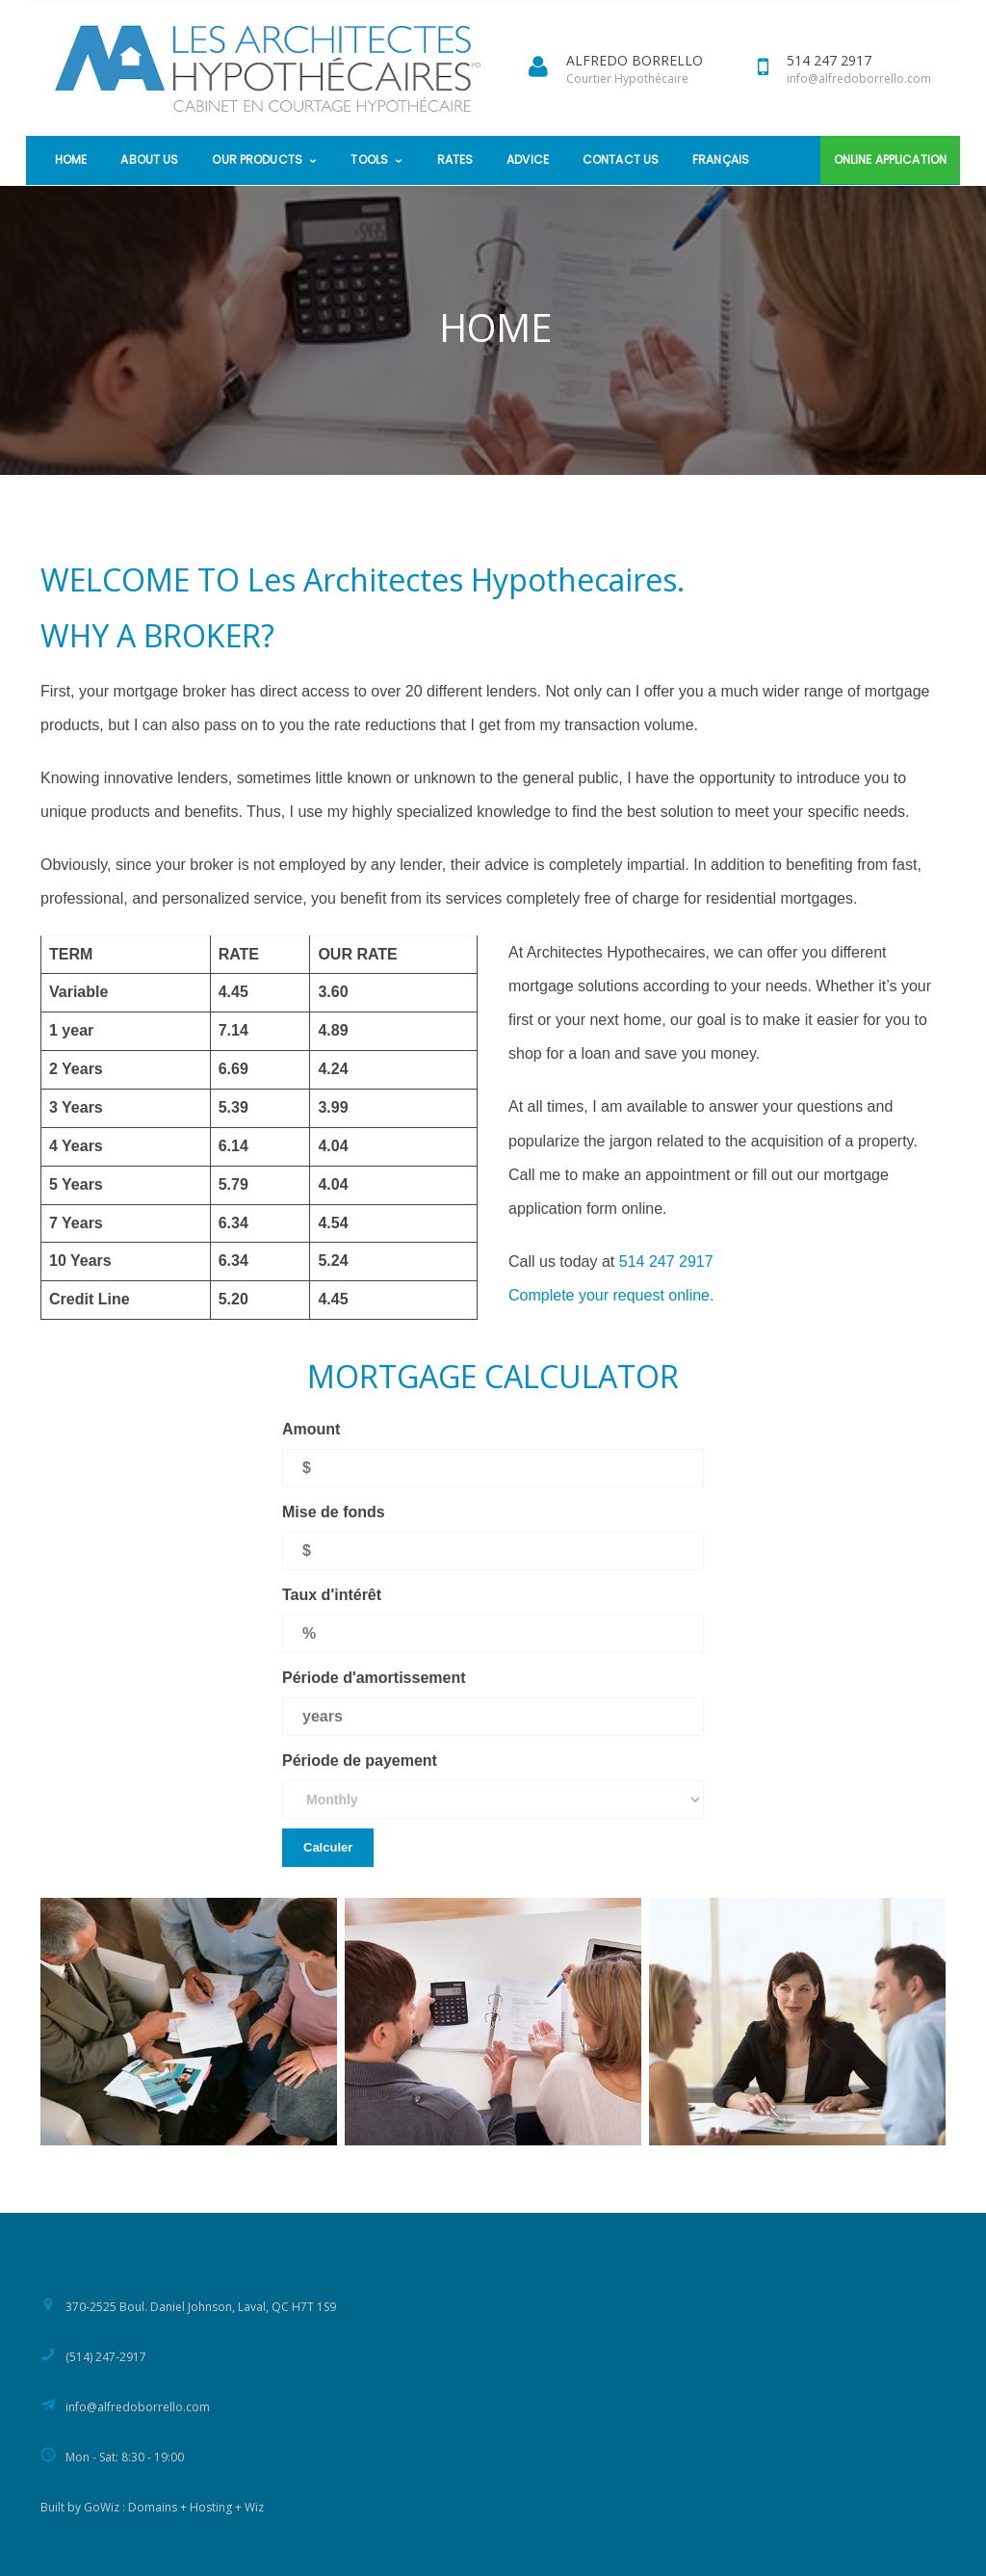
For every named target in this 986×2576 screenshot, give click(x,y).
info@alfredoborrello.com (859, 78)
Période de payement (359, 1760)
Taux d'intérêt (331, 1595)
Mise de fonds (333, 1512)
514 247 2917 (666, 1261)
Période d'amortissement (374, 1677)
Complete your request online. (611, 1295)
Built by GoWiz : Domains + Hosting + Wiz (152, 2507)
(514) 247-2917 (105, 2357)
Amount (311, 1429)
